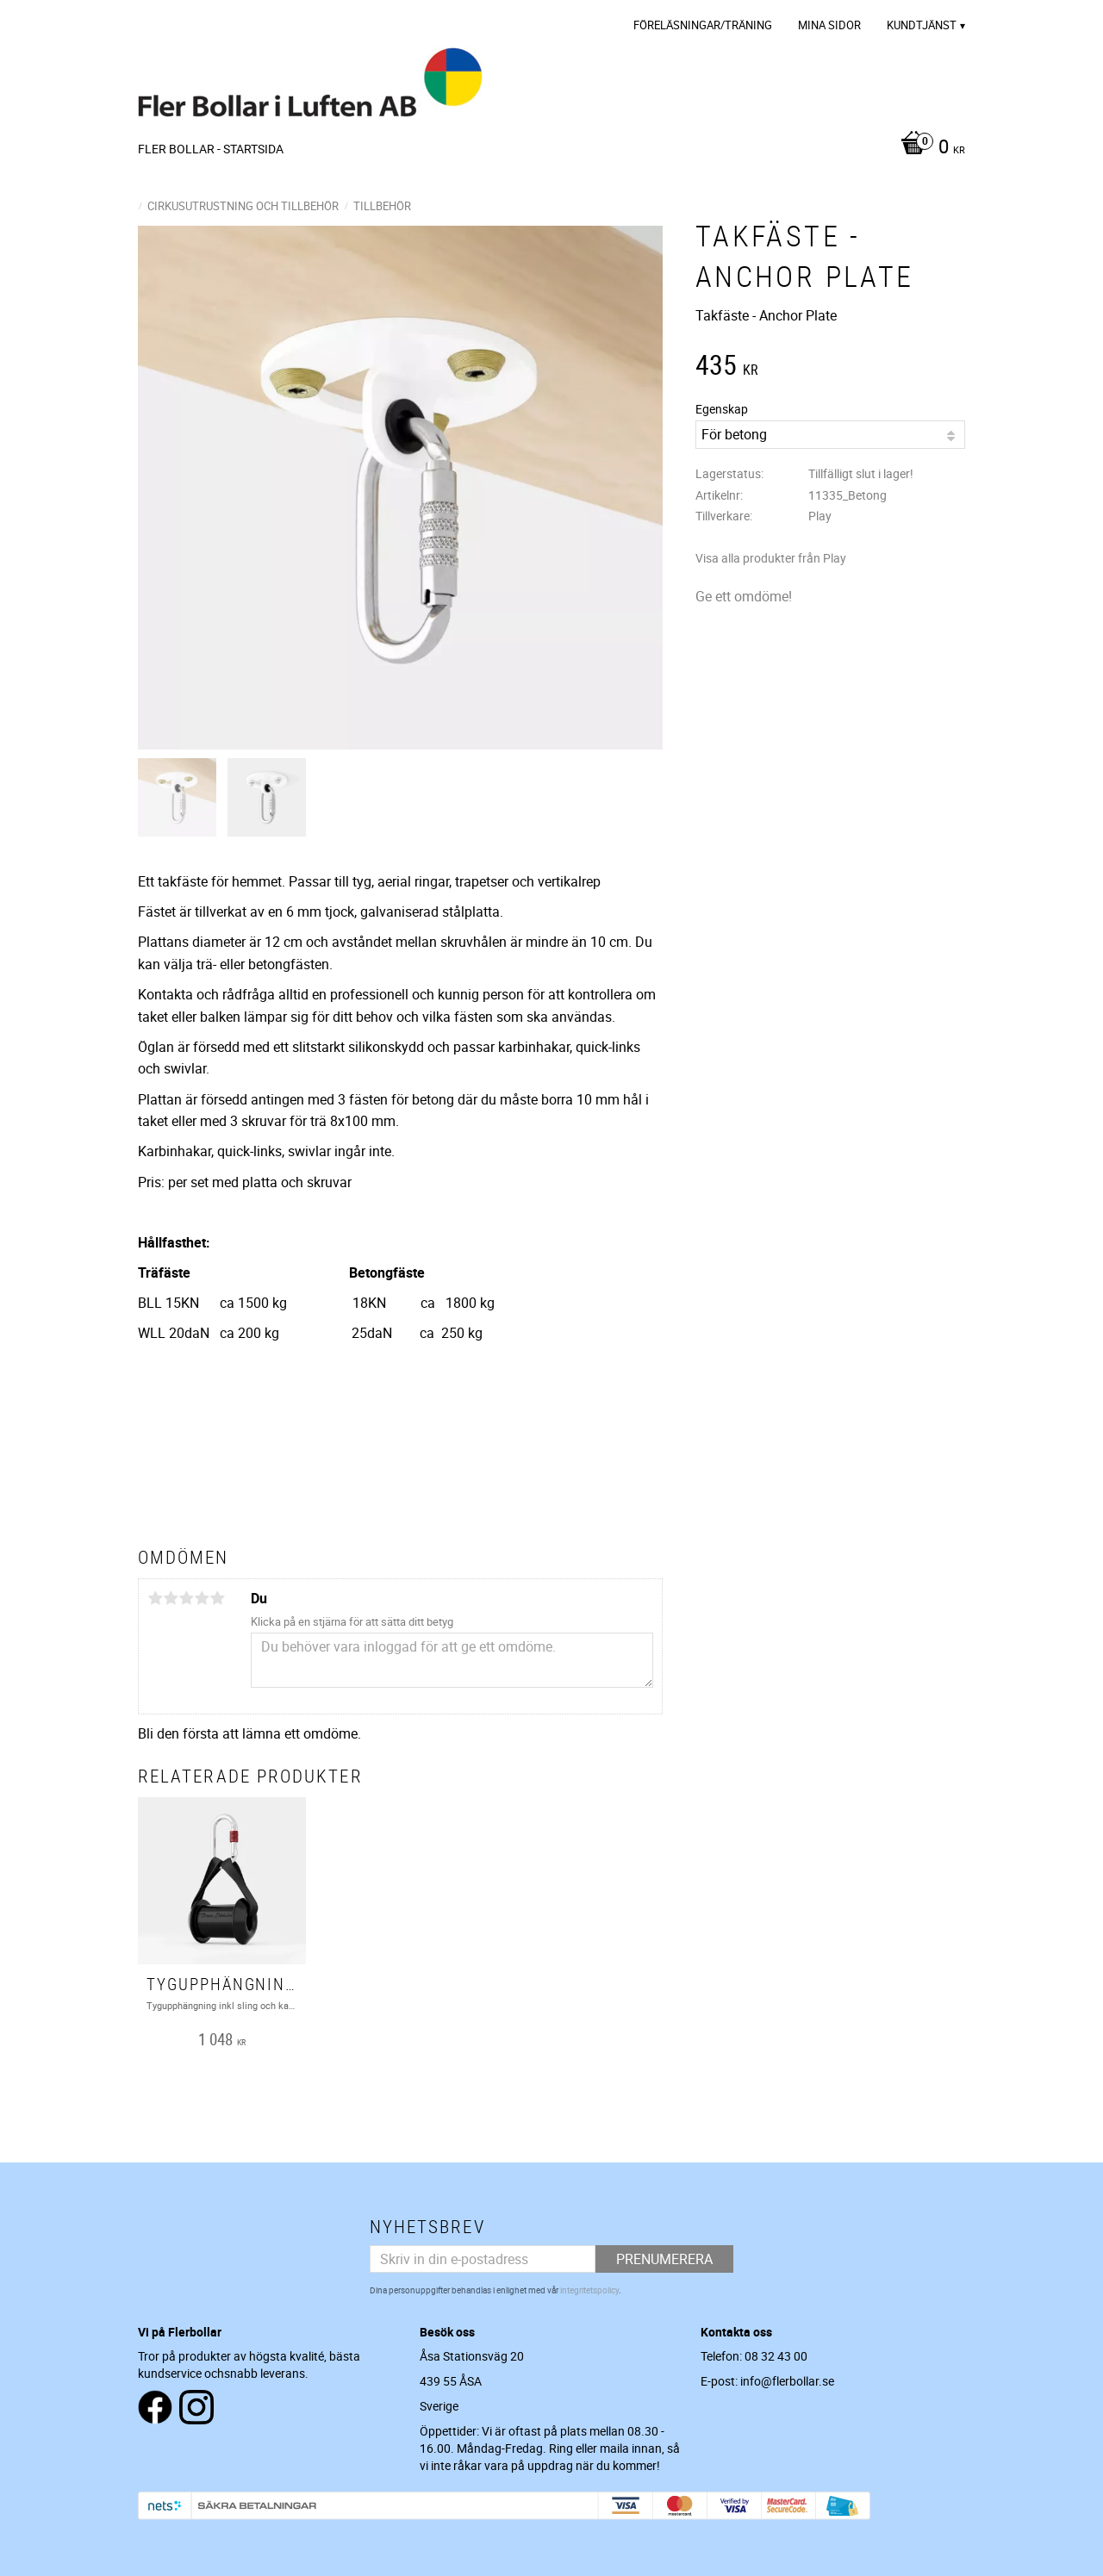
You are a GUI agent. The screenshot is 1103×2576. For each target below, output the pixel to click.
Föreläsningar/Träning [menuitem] (702, 25)
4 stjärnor (201, 1598)
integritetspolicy (589, 2290)
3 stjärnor (186, 1598)
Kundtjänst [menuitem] (922, 25)
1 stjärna (155, 1598)
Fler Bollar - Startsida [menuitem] (211, 148)
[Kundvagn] (928, 148)
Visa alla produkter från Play (770, 558)
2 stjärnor (170, 1598)
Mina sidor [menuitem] (829, 25)
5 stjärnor (217, 1598)
